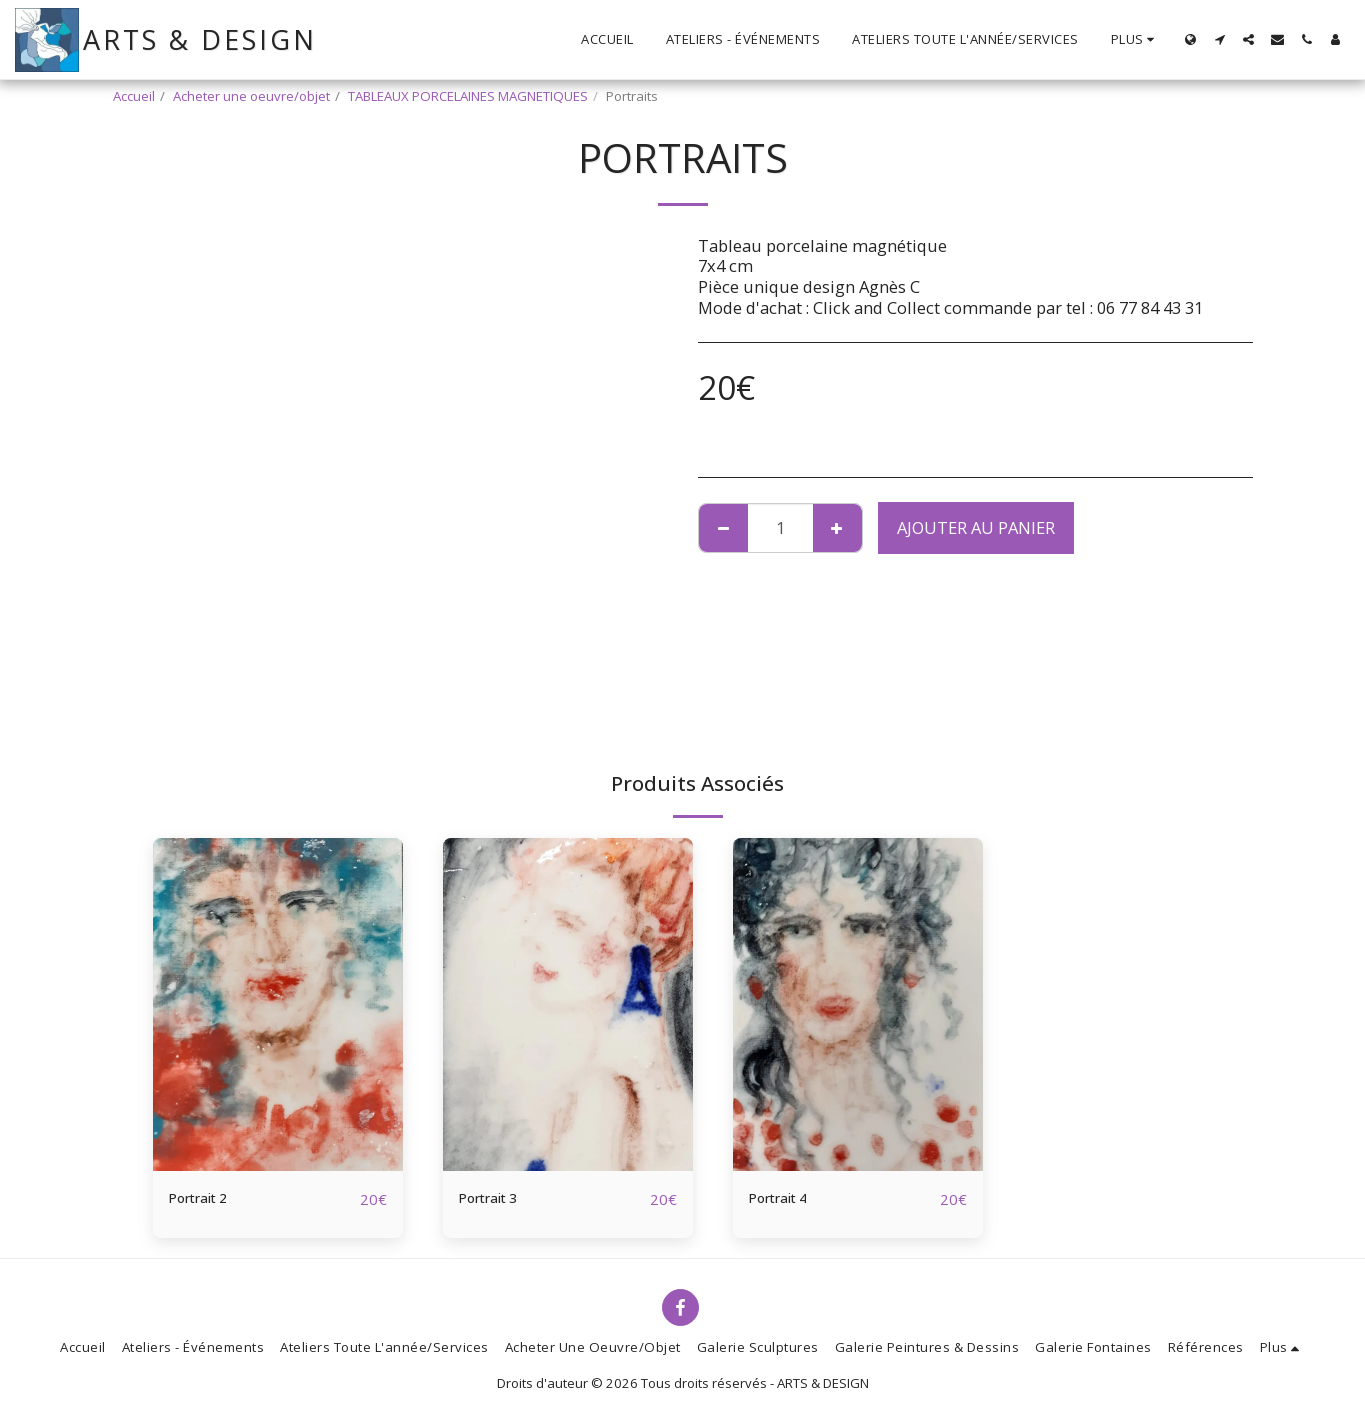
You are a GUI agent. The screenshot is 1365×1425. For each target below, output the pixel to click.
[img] (278, 1004)
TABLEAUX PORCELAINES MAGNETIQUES (468, 96)
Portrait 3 (496, 1198)
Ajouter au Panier (976, 527)
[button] (1219, 39)
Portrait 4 (786, 1198)
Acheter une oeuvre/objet (251, 96)
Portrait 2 (206, 1198)
